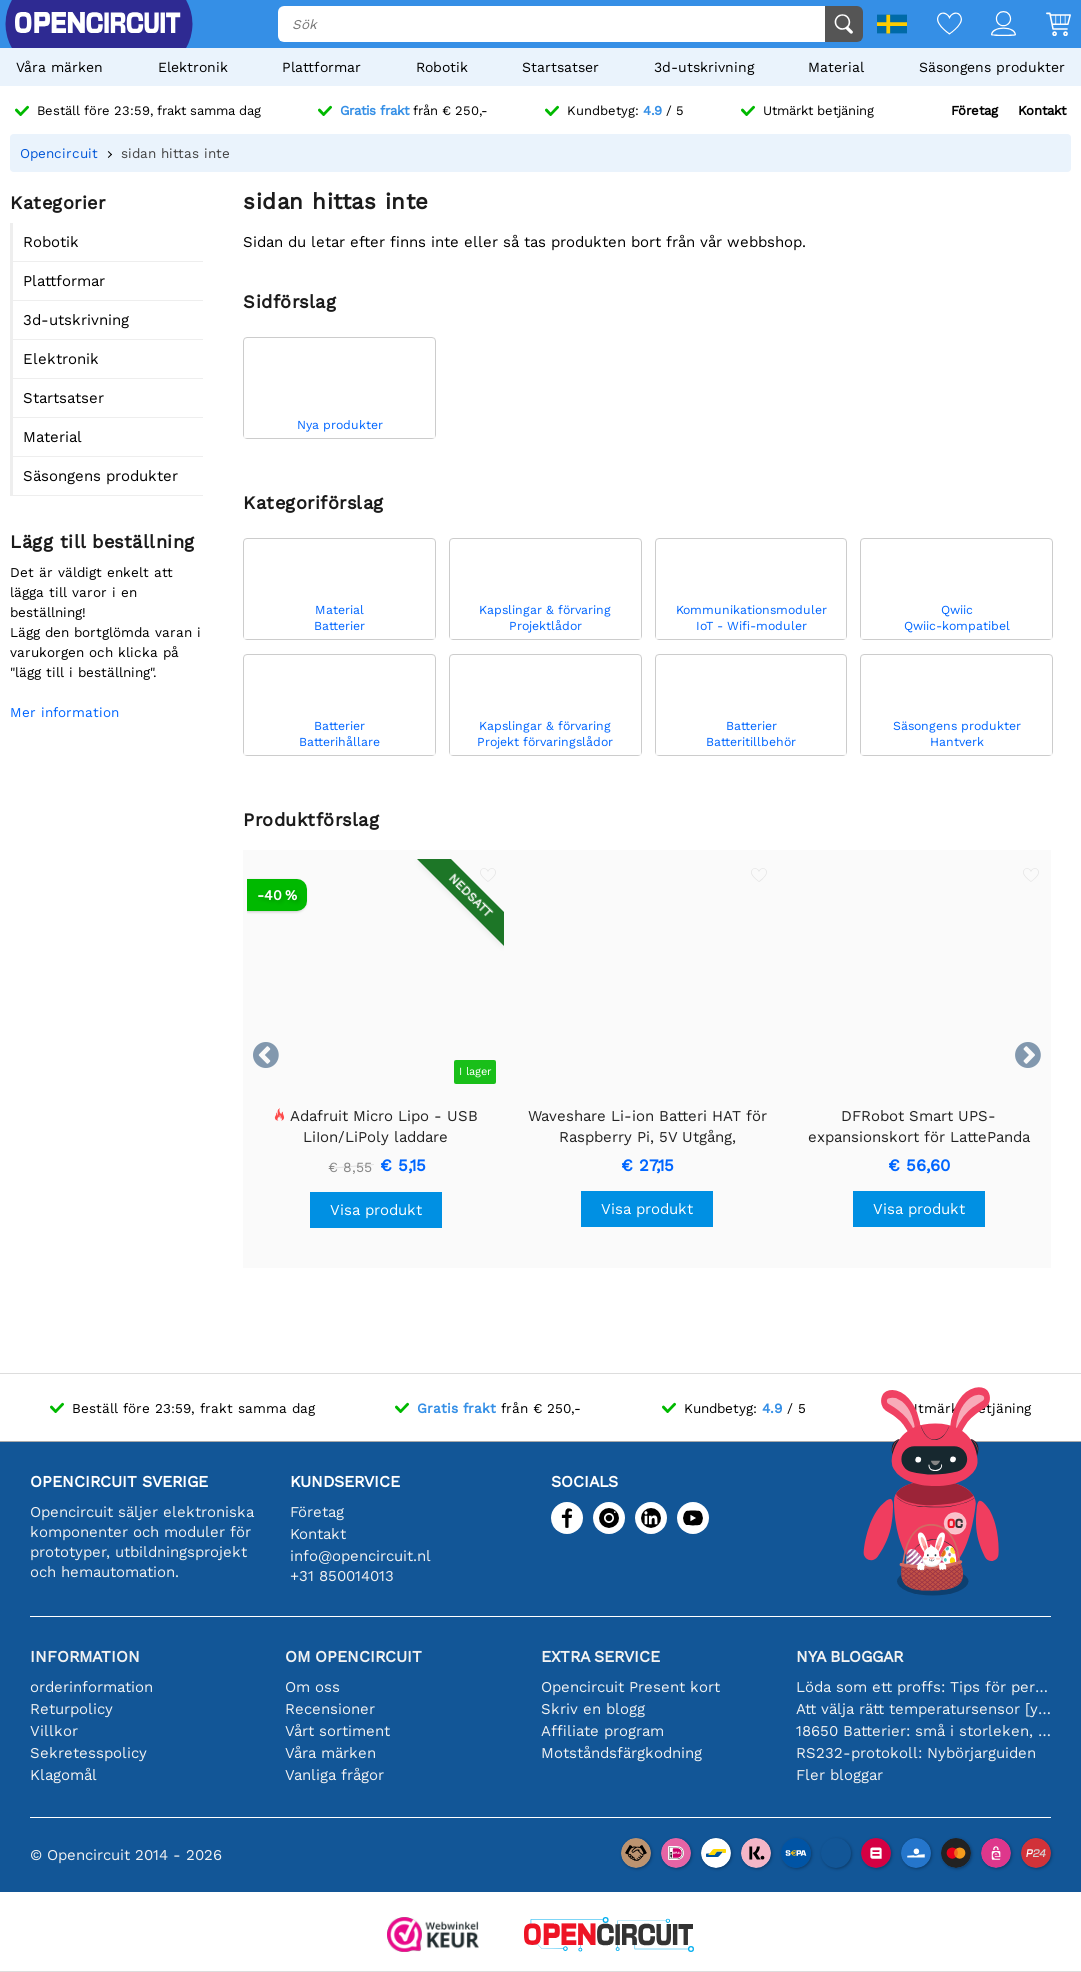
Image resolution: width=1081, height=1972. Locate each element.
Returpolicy (71, 1709)
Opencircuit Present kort (630, 1687)
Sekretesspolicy (88, 1753)
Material (836, 67)
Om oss (312, 1687)
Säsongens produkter (992, 67)
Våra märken (59, 67)
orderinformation (91, 1687)
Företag (974, 110)
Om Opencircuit (353, 1656)
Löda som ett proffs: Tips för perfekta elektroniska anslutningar (923, 1687)
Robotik (442, 67)
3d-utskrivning (704, 67)
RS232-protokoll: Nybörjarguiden (916, 1753)
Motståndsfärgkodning (621, 1753)
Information (85, 1656)
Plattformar (321, 67)
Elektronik (193, 67)
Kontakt (1042, 110)
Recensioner (330, 1709)
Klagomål (63, 1775)
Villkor (54, 1731)
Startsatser (560, 67)
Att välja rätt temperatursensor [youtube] (923, 1709)
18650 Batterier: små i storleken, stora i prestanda (923, 1731)
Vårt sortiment (337, 1731)
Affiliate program (602, 1731)
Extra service (600, 1656)
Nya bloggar (849, 1656)
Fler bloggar (839, 1775)
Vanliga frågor (334, 1775)
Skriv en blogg (593, 1709)
